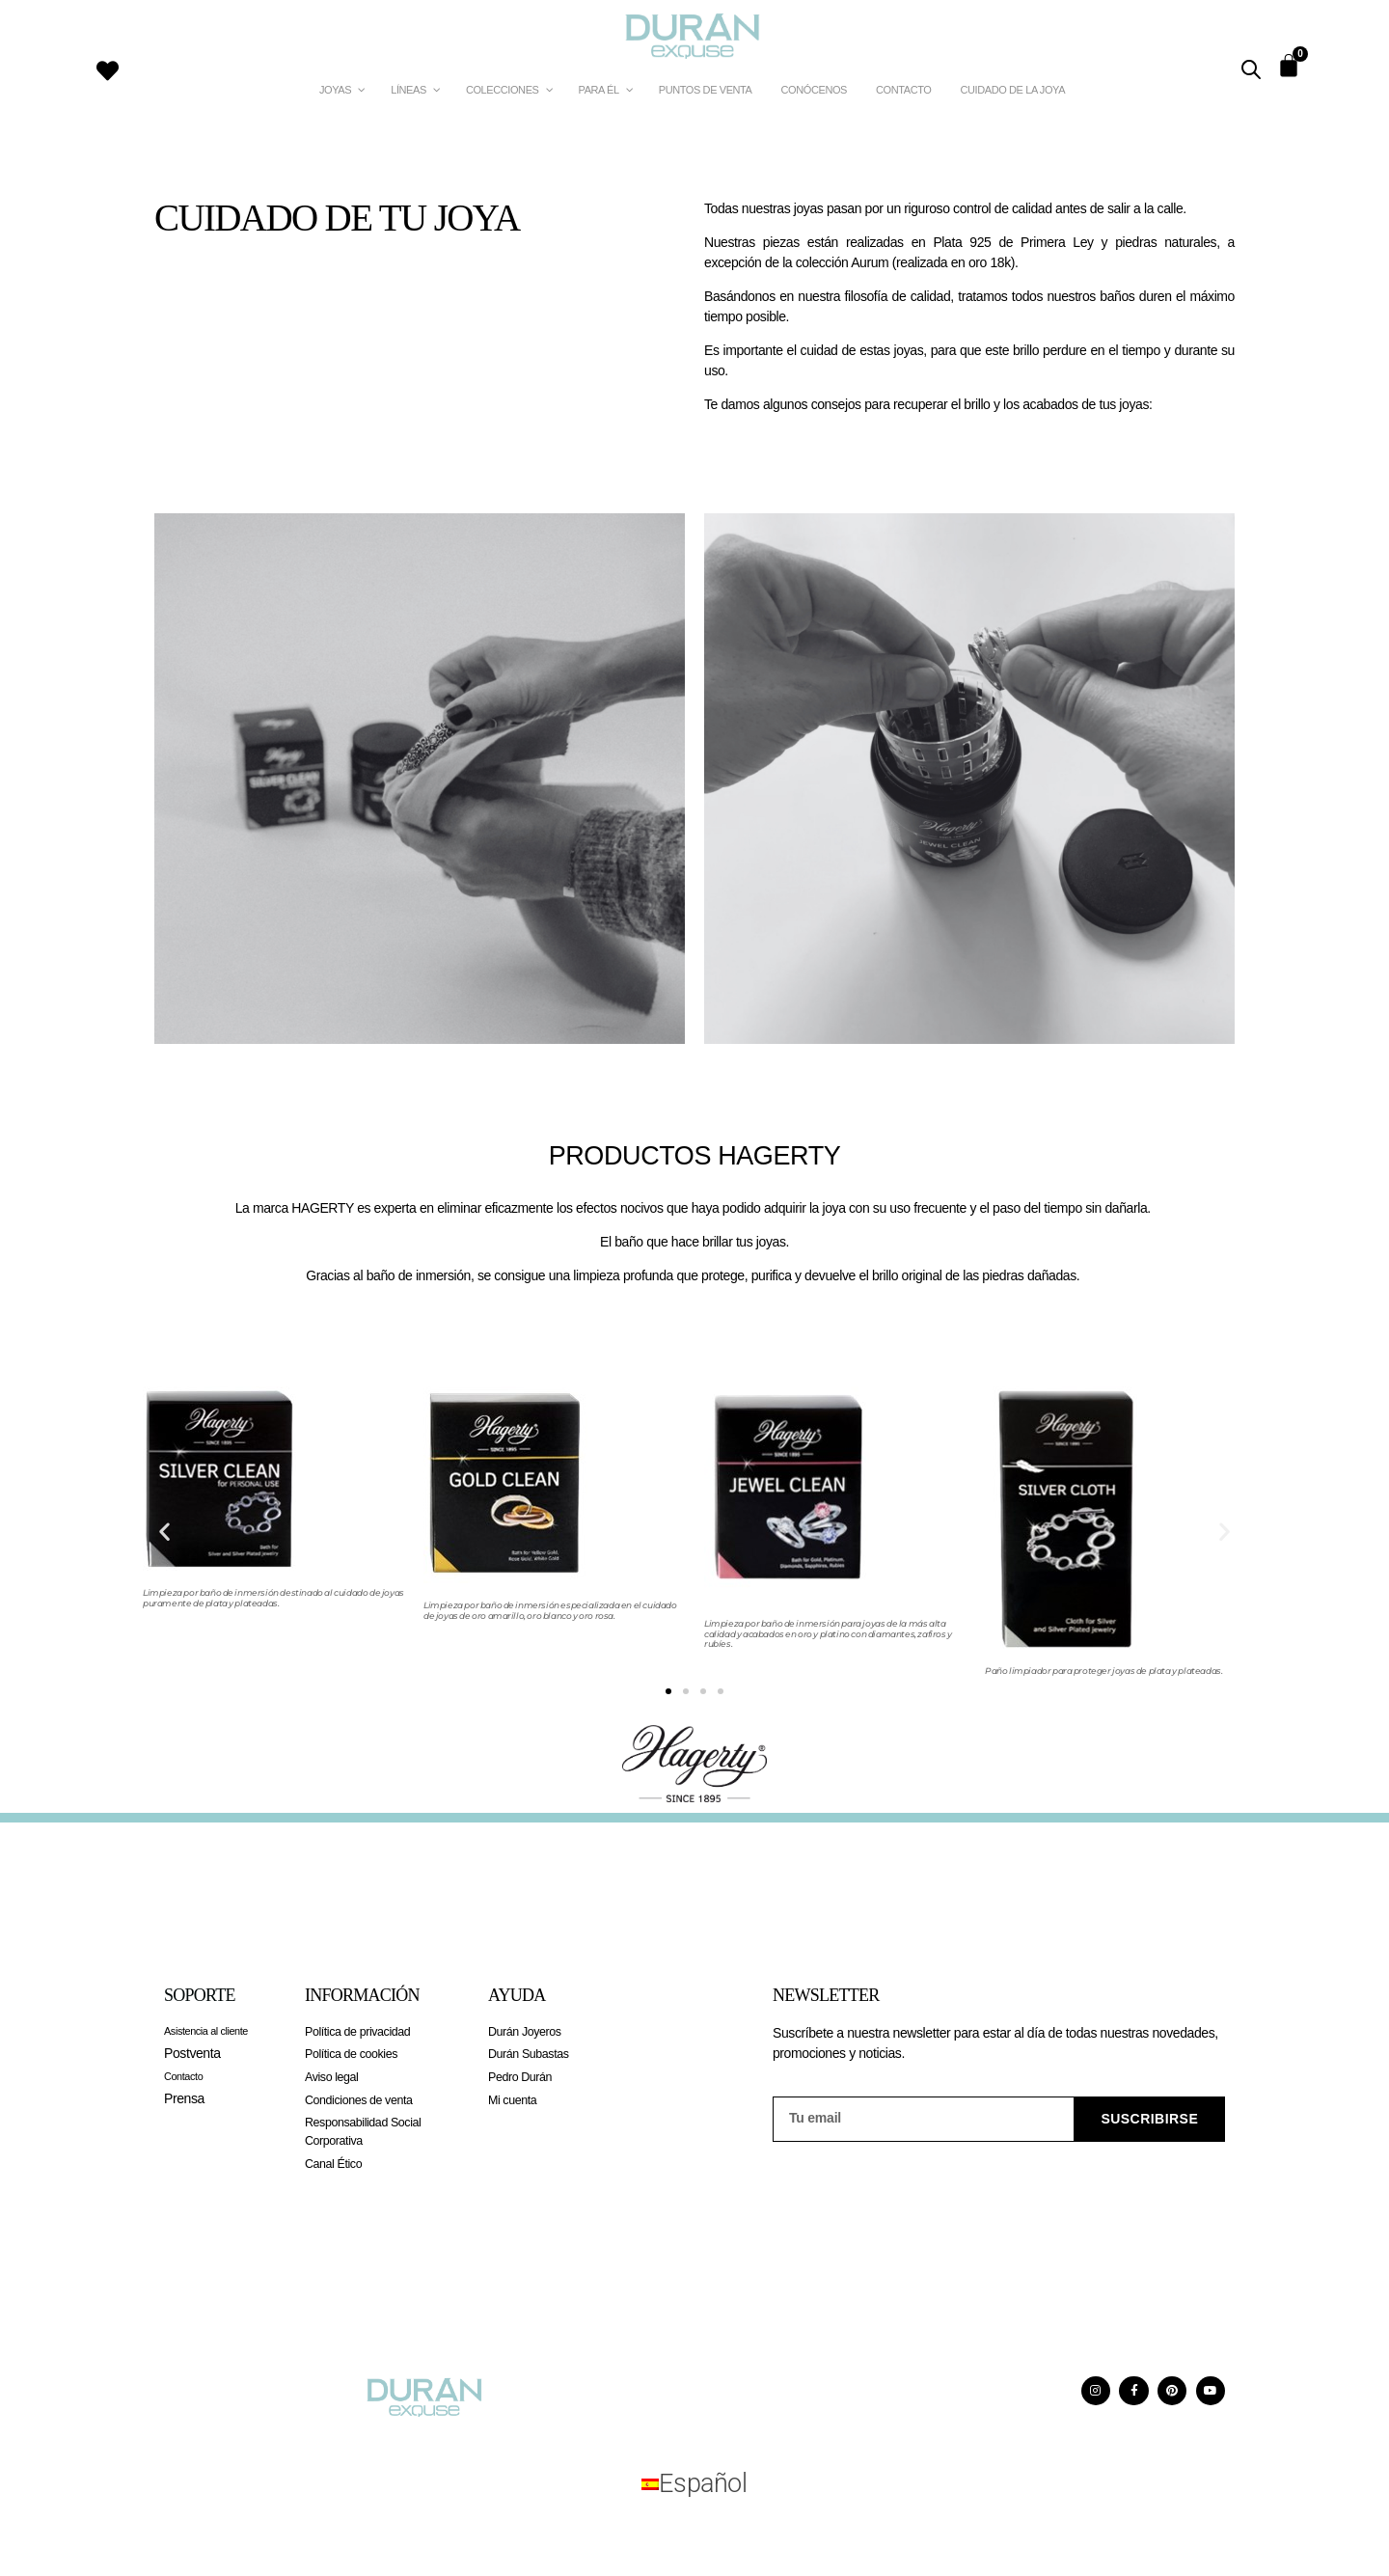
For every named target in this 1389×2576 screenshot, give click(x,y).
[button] (164, 1532)
